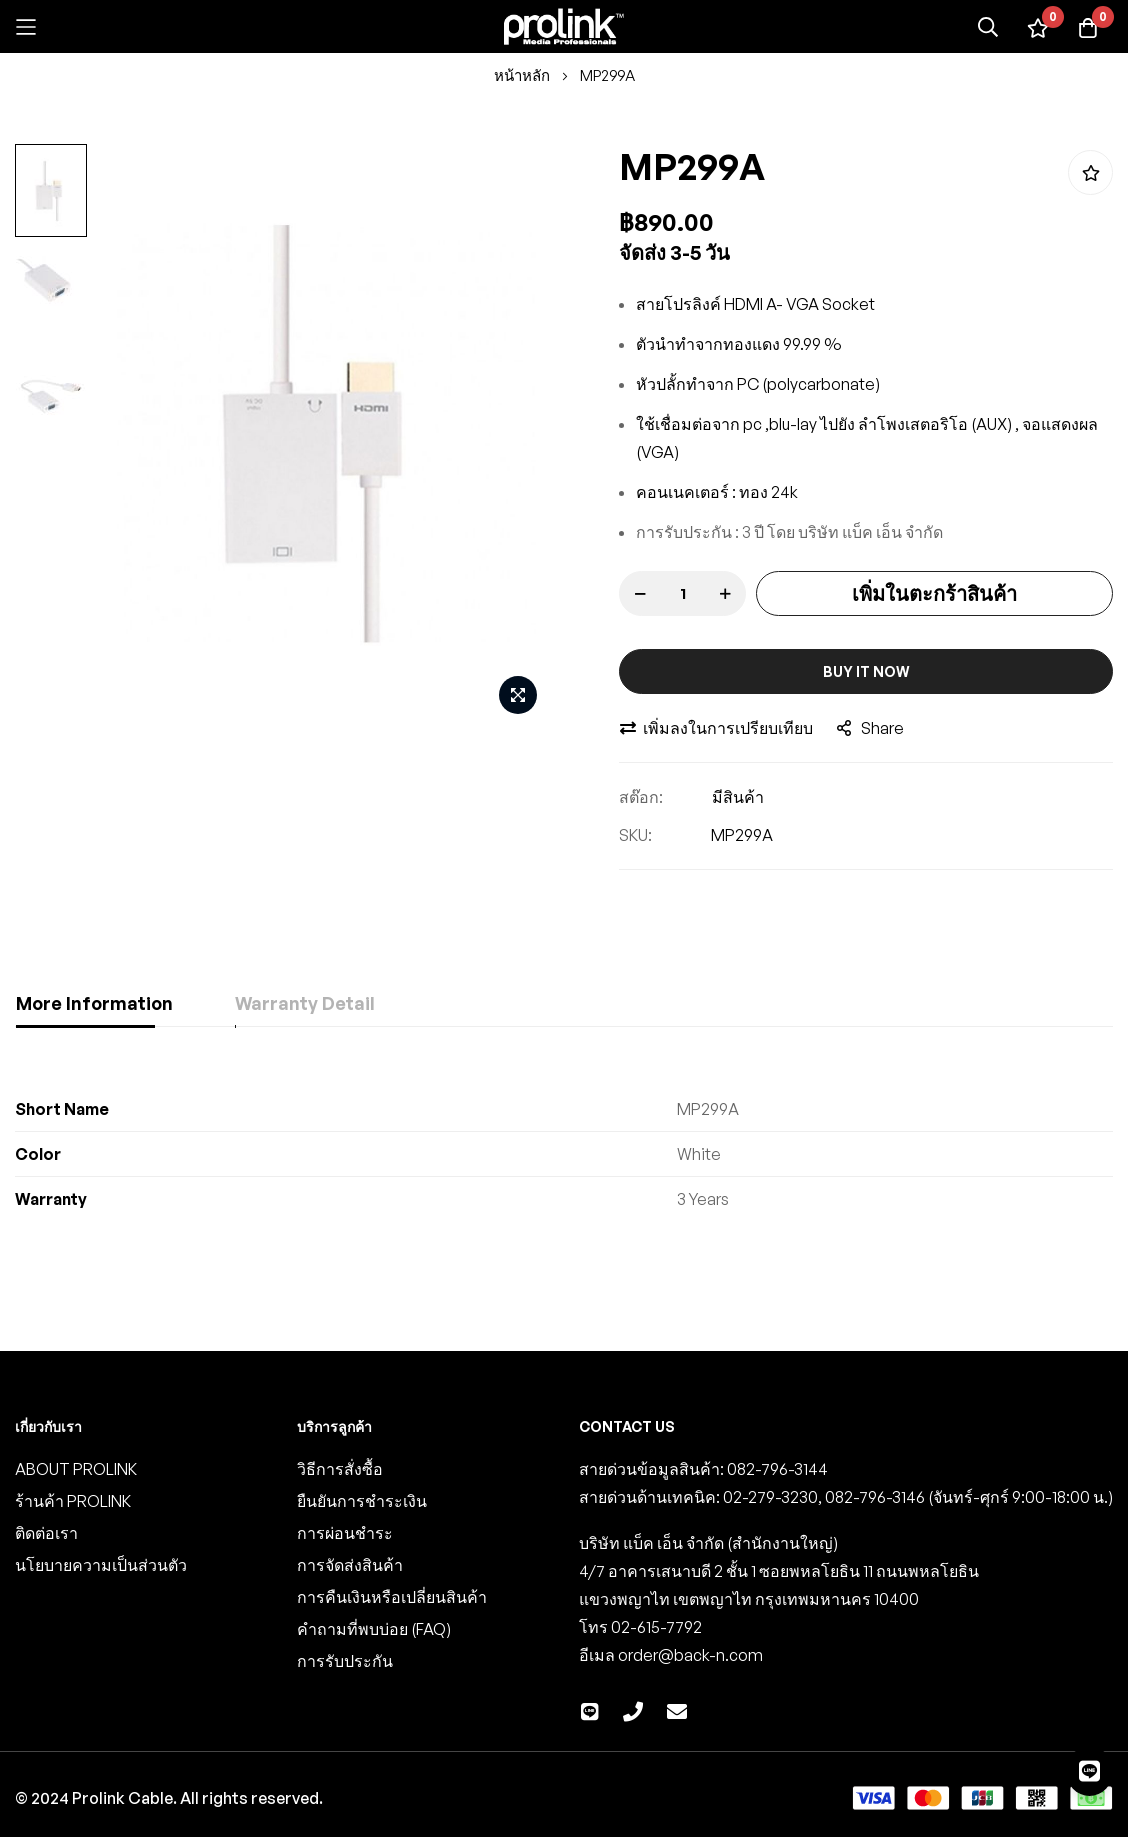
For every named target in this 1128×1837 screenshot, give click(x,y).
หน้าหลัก (522, 75)
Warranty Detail (312, 1003)
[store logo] (564, 26)
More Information (94, 1003)
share (870, 728)
